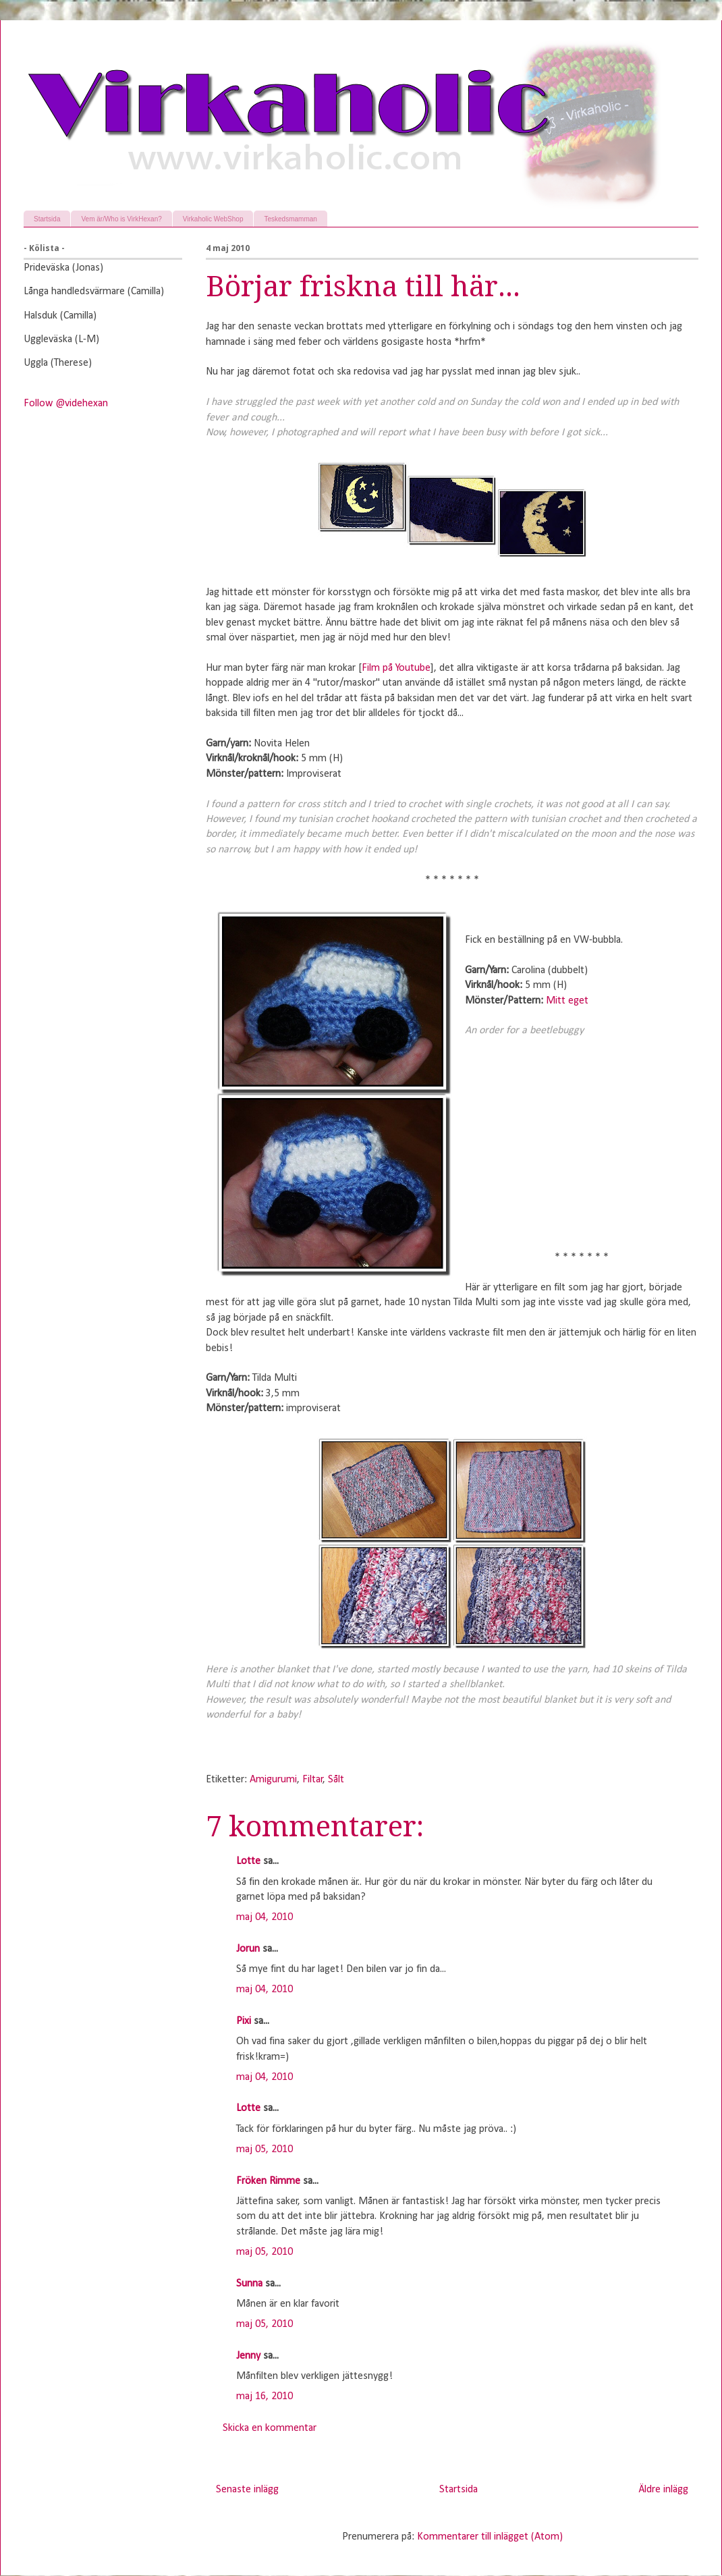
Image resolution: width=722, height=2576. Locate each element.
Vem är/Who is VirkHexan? (121, 219)
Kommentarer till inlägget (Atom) (490, 2536)
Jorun (248, 1949)
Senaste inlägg (247, 2489)
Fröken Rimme (268, 2181)
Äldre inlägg (663, 2489)
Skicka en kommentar (269, 2428)
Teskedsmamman (290, 219)
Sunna (249, 2283)
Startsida (47, 219)
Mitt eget (567, 1000)
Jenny (248, 2356)
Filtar (312, 1779)
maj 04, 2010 (264, 1917)
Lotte (248, 1861)
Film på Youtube (396, 668)
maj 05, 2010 (264, 2149)
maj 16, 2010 (264, 2396)
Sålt (336, 1779)
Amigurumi (273, 1779)
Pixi (243, 2021)
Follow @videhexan (66, 403)
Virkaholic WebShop (213, 219)
